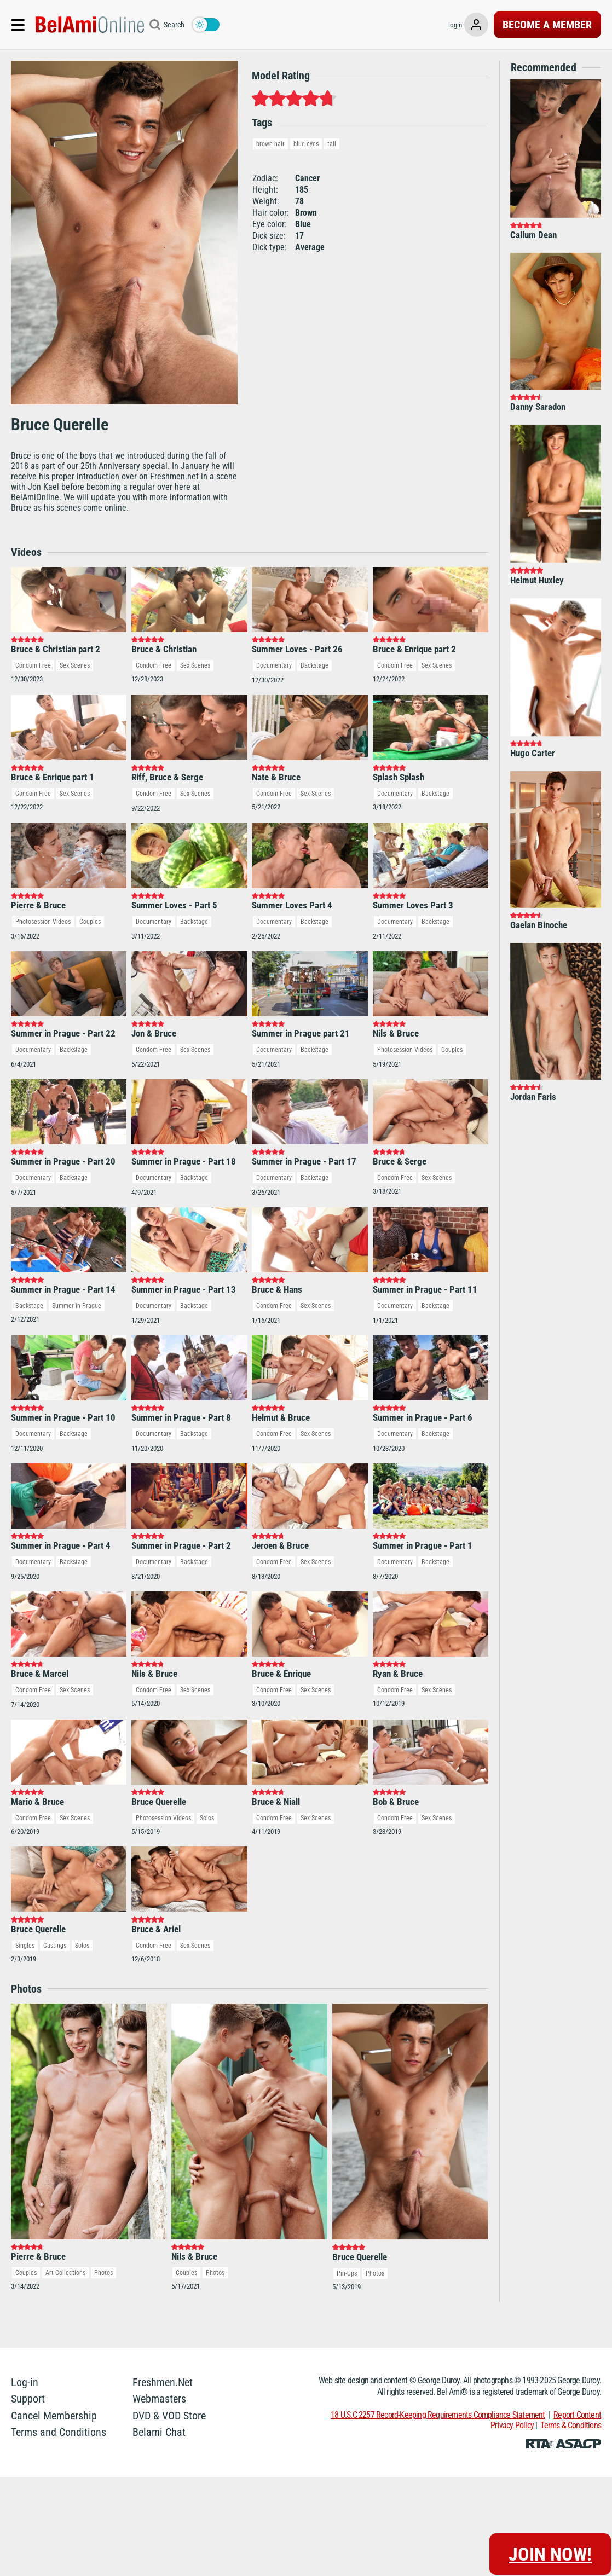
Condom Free (33, 600)
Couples (90, 791)
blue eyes (306, 144)
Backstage (314, 600)
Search (174, 24)
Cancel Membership (54, 2349)
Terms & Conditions (570, 2359)
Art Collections (65, 2207)
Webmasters (159, 2332)
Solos (207, 1752)
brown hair (270, 144)
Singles (24, 1879)
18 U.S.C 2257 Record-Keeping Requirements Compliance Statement (438, 2348)
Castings (54, 1879)
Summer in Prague (76, 1239)
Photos (103, 2207)
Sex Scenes (75, 600)
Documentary (274, 600)
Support (28, 2332)
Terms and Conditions (58, 2365)
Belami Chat (159, 2365)
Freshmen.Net (162, 2316)
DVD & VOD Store (169, 2349)
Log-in (24, 2316)
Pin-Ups (347, 2207)
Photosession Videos (43, 791)
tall (331, 144)
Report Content (577, 2348)
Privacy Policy (512, 2359)
